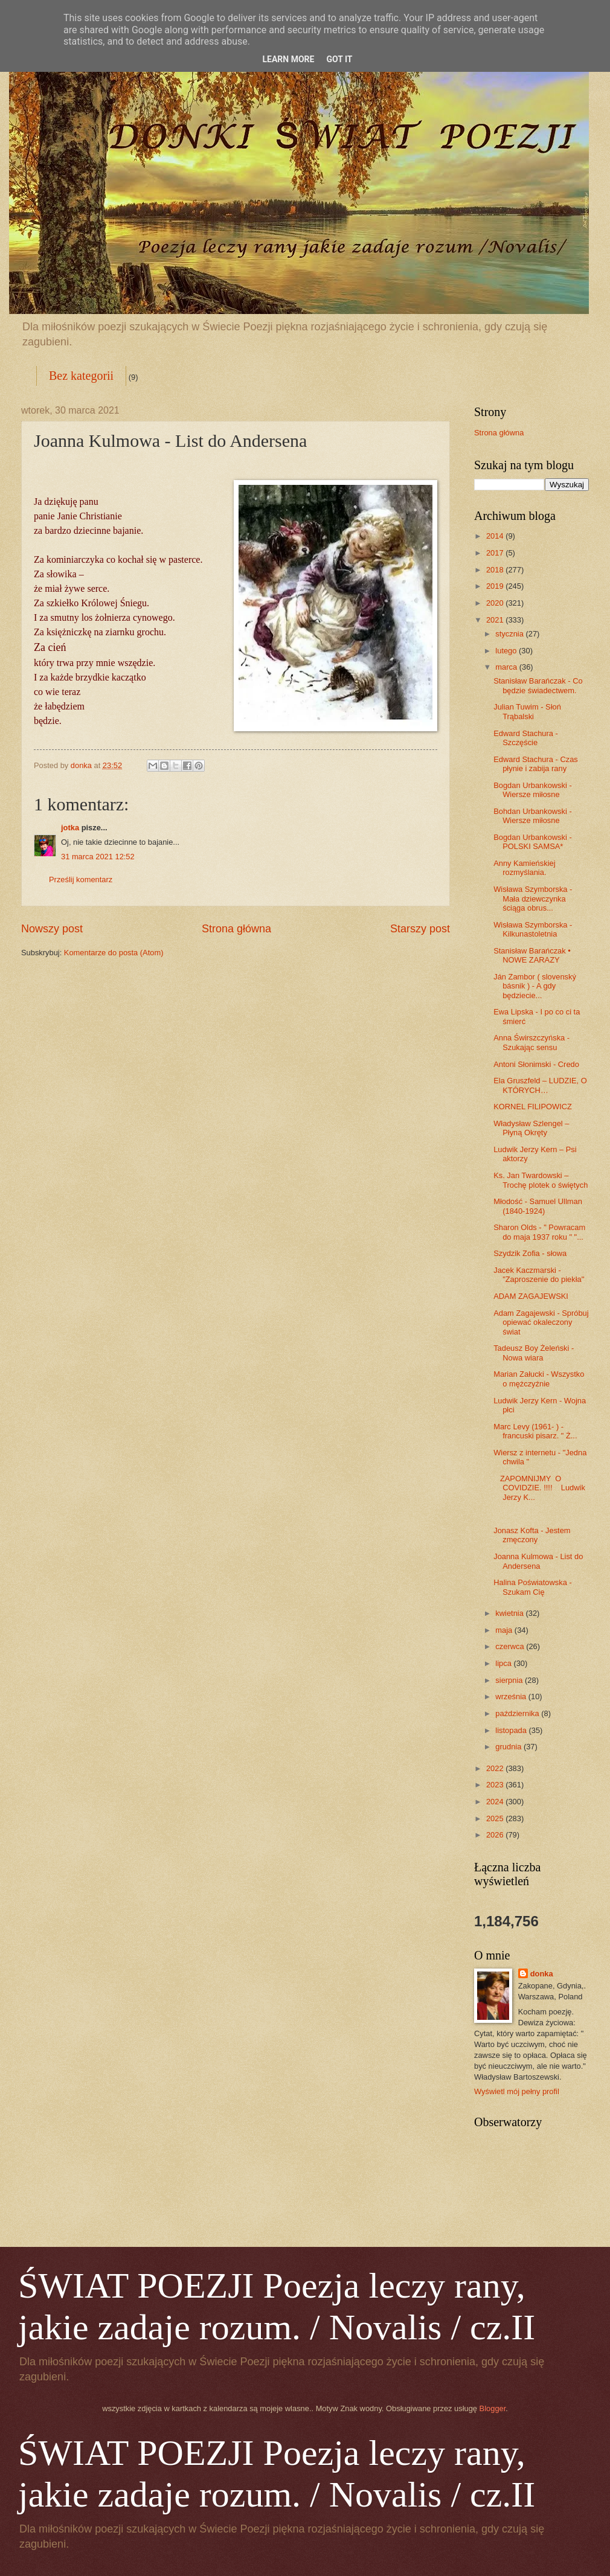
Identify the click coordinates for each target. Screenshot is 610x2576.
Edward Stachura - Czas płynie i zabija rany (535, 764)
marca (507, 666)
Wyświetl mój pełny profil (516, 2091)
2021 (496, 619)
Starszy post (420, 929)
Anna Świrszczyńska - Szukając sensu (531, 1042)
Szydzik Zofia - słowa (530, 1253)
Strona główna (236, 929)
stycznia (510, 633)
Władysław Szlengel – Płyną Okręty (531, 1128)
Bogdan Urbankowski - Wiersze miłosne (532, 790)
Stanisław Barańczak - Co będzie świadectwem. (537, 685)
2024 (496, 1801)
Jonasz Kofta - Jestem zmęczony (531, 1535)
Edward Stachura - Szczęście (525, 738)
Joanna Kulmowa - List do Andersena (538, 1561)
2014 (496, 535)
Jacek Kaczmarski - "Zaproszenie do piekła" (538, 1275)
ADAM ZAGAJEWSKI (530, 1296)
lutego (507, 650)
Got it (339, 59)
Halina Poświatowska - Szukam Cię (532, 1587)
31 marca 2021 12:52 (98, 856)
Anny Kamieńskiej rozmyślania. (524, 868)
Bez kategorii (81, 375)
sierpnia (510, 1680)
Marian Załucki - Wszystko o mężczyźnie (538, 1379)
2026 (496, 1834)
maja (504, 1630)
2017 (496, 552)
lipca (504, 1663)
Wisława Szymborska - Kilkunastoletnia (532, 929)
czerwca (510, 1646)
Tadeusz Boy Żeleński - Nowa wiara (533, 1353)
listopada (511, 1730)
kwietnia (510, 1613)
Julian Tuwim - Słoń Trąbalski (527, 711)
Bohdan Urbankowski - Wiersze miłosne (532, 816)
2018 (496, 569)
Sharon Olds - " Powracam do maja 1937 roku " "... (539, 1232)
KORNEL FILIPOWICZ (532, 1106)
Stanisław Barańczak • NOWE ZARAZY (532, 955)
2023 (496, 1784)
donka (541, 1973)
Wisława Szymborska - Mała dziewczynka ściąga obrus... (532, 898)
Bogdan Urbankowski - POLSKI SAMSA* (532, 842)
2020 (496, 602)
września (511, 1696)
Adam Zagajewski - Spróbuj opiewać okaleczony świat (540, 1322)
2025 (496, 1818)
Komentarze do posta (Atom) (114, 952)
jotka (70, 827)
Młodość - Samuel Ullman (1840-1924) (537, 1206)
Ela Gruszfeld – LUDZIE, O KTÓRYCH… (540, 1085)
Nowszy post (52, 929)
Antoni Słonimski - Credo (536, 1064)
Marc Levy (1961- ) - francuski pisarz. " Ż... (535, 1431)
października (518, 1713)
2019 (496, 586)
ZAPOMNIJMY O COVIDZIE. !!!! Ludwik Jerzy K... (539, 1488)
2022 (496, 1768)
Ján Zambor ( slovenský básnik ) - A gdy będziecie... (534, 986)
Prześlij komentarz (80, 879)
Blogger (493, 2408)
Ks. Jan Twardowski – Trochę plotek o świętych (540, 1180)
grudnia (509, 1746)
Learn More (288, 59)
